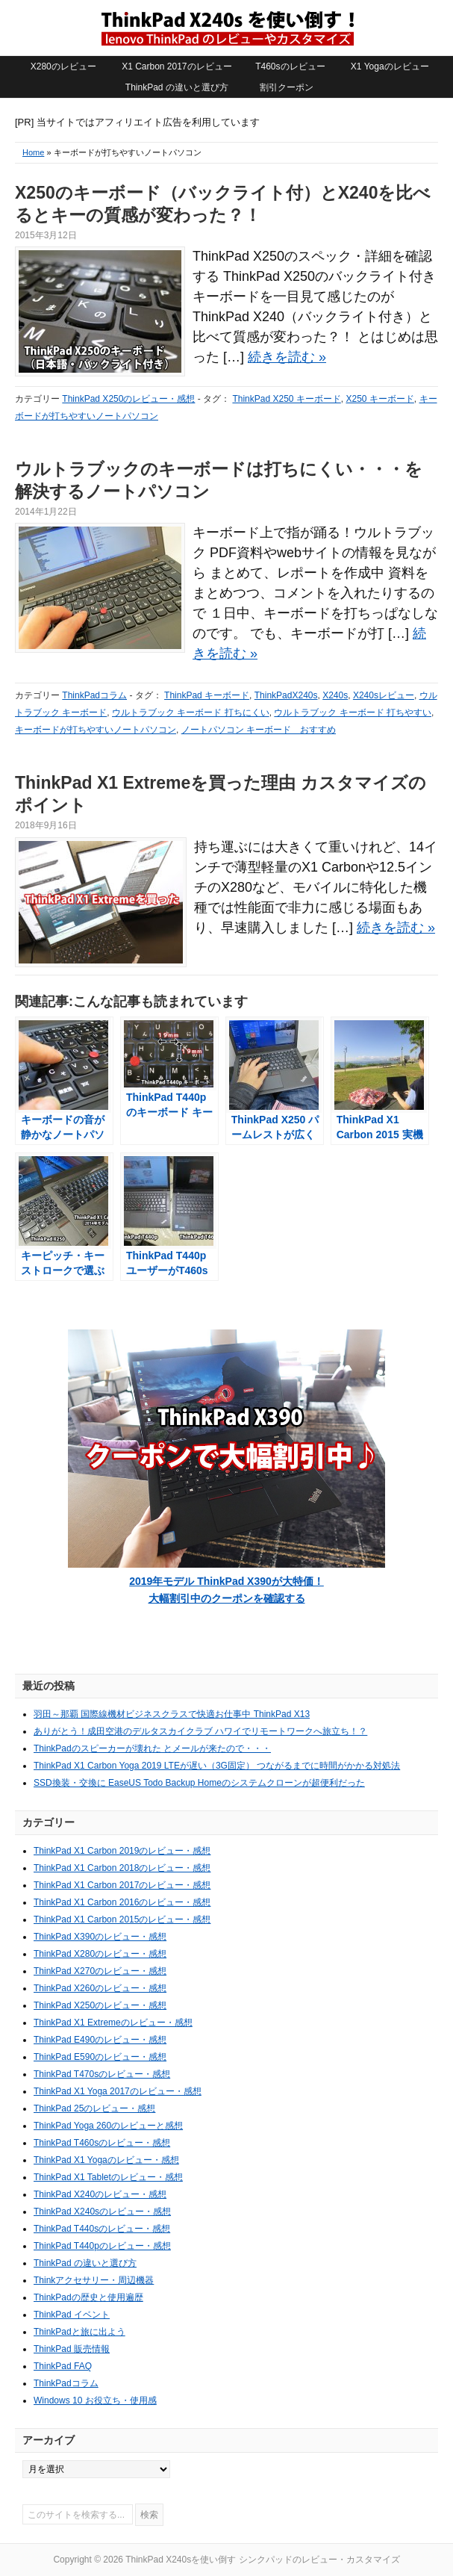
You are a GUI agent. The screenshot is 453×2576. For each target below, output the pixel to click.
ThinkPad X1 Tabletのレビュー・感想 (108, 2177)
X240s (335, 695)
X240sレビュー (383, 695)
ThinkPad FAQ (63, 2366)
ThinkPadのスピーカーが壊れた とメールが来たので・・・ (152, 1748)
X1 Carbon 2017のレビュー (176, 66)
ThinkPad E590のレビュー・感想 (100, 2057)
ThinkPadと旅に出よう (79, 2332)
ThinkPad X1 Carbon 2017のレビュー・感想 (122, 1885)
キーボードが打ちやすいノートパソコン (95, 729)
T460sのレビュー (290, 66)
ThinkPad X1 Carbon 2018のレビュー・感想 (122, 1868)
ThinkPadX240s (286, 695)
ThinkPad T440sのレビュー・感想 (102, 2228)
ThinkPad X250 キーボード (286, 399)
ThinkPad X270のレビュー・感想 (100, 1971)
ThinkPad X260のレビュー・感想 (100, 1988)
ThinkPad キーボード (206, 695)
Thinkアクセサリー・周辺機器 (94, 2280)
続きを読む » (287, 357)
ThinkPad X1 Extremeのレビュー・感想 (113, 2022)
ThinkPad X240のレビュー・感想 (100, 2194)
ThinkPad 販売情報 (72, 2349)
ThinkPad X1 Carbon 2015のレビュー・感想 (122, 1919)
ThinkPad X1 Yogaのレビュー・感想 (106, 2160)
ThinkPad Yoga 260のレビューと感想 (108, 2125)
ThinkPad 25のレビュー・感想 (94, 2108)
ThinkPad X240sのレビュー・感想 (102, 2211)
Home (33, 152)
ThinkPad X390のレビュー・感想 (100, 1936)
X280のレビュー (63, 66)
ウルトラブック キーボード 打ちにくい (190, 712)
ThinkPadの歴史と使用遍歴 (88, 2297)
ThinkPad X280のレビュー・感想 (100, 1954)
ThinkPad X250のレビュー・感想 (128, 399)
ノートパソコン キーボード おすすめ (258, 729)
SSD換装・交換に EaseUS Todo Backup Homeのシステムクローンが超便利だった (199, 1783)
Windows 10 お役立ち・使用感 (95, 2400)
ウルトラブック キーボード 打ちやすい (352, 712)
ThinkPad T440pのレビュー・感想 (102, 2246)
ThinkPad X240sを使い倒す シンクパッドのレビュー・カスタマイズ (227, 27)
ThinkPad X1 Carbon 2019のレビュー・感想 (122, 1851)
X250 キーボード (379, 399)
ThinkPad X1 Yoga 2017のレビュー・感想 (117, 2091)
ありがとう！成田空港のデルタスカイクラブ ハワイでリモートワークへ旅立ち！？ (200, 1731)
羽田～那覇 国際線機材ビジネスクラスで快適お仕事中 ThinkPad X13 (172, 1714)
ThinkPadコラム (94, 695)
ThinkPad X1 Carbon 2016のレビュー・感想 (122, 1902)
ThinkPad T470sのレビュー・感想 (102, 2074)
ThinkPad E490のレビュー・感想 (100, 2040)
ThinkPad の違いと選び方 (176, 87)
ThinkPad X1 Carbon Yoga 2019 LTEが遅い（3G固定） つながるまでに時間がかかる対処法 (217, 1765)
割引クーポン (286, 87)
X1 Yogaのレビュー (390, 66)
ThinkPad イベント (72, 2314)
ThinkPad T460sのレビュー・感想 (102, 2143)
